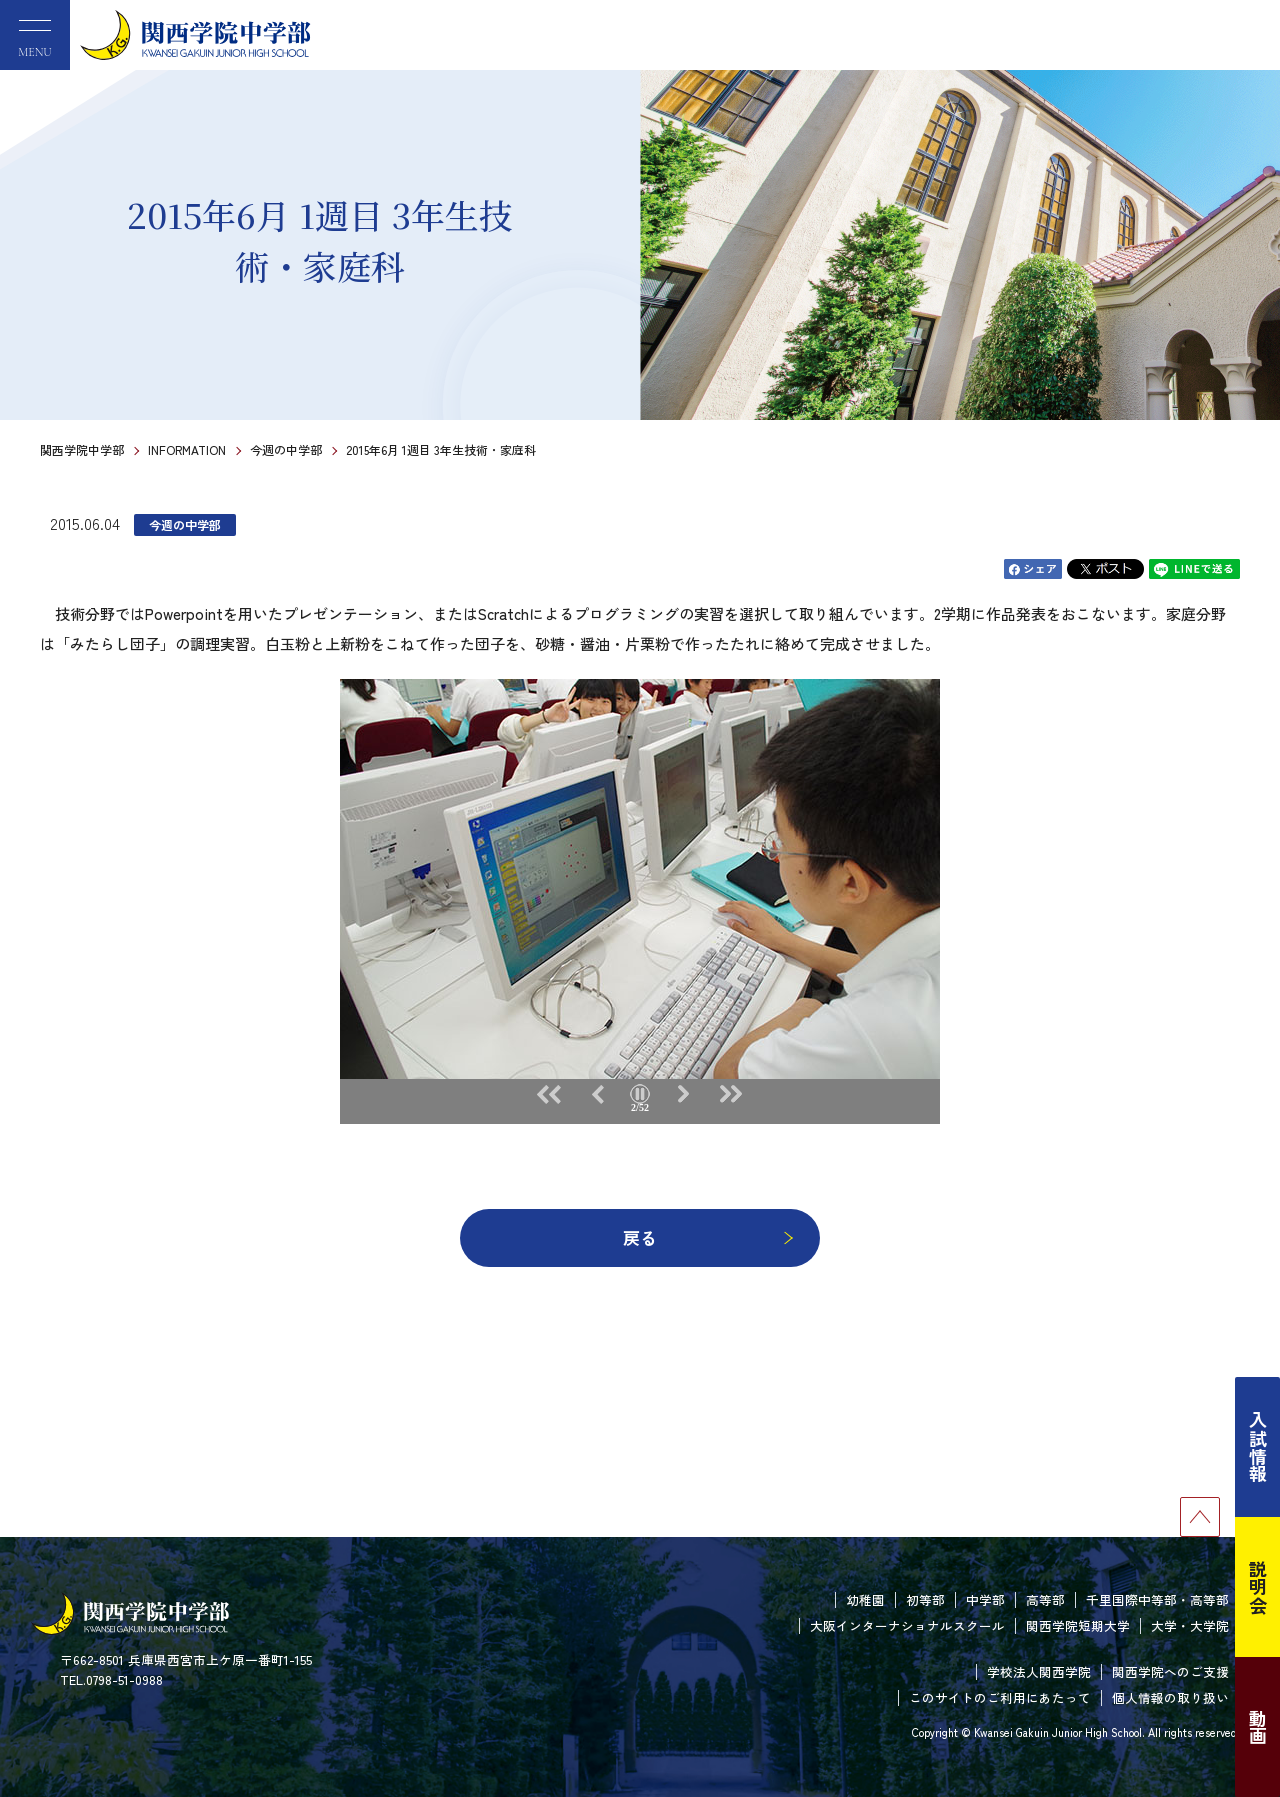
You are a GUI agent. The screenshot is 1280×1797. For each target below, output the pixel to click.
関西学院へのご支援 (1170, 1671)
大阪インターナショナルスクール (907, 1625)
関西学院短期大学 (1078, 1625)
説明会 (1258, 1587)
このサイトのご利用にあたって (1000, 1697)
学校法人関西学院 (1039, 1671)
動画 (1258, 1727)
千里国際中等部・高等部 (1157, 1599)
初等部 (925, 1599)
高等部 (1045, 1599)
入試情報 (1258, 1447)
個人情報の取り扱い (1170, 1697)
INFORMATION (187, 449)
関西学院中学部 (82, 449)
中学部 (985, 1599)
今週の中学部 (286, 449)
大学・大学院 (1190, 1625)
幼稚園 (865, 1599)
